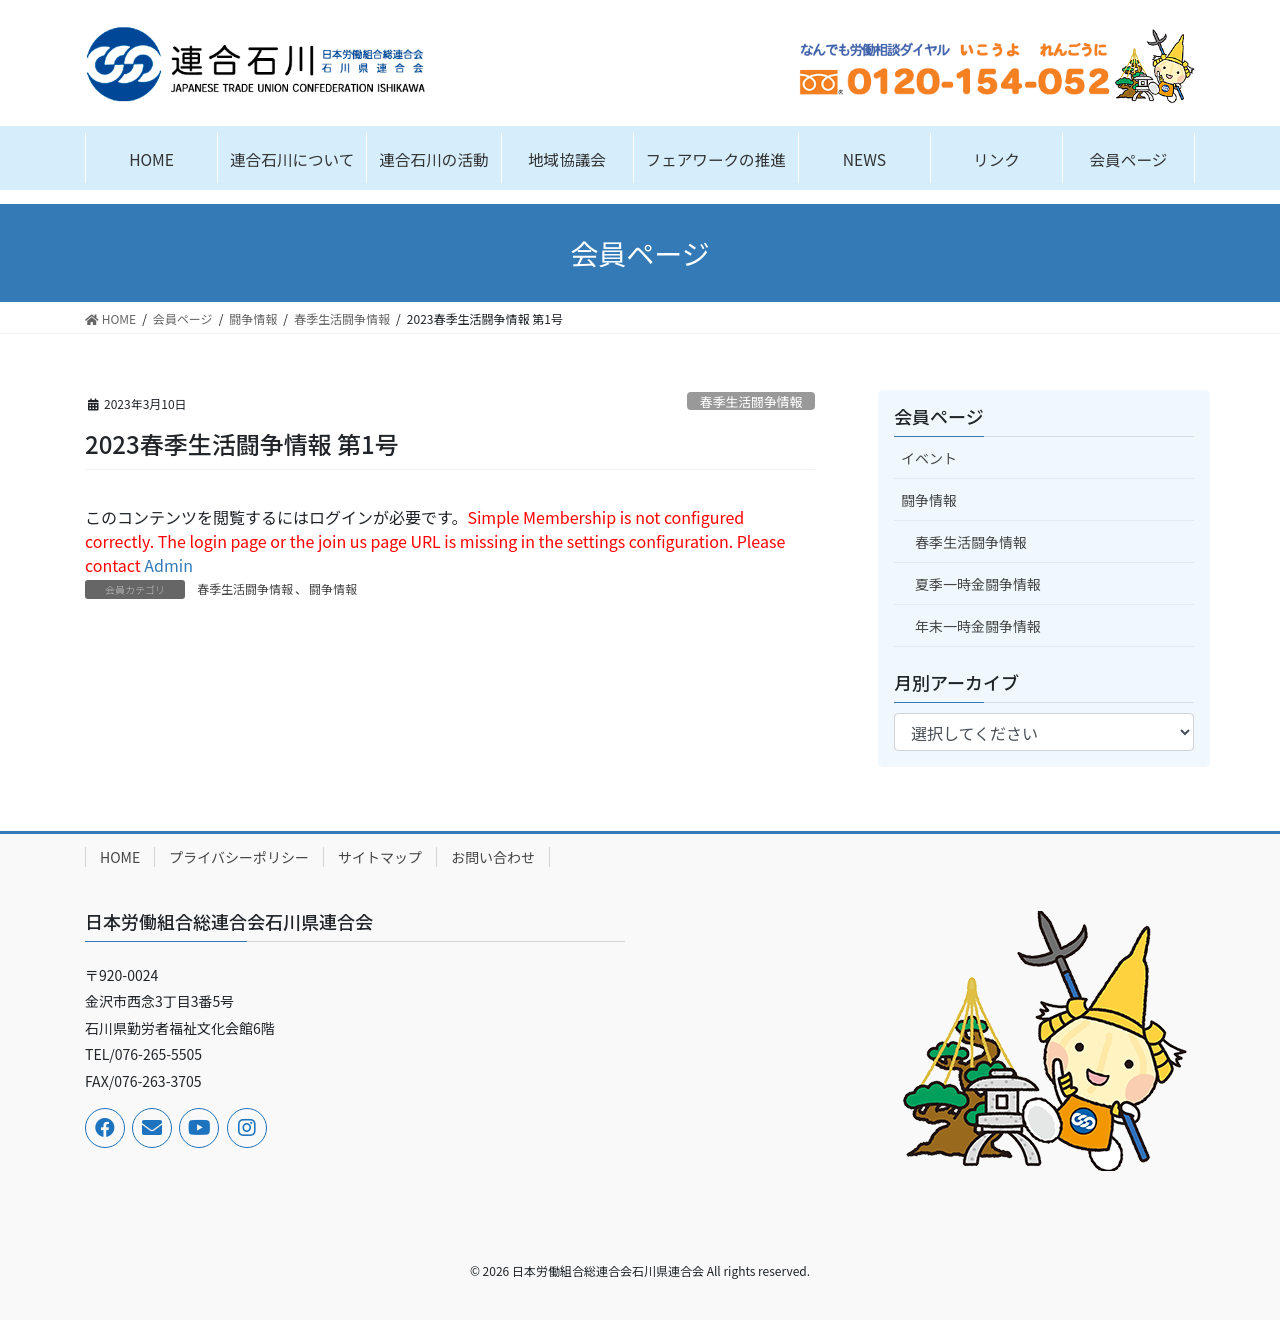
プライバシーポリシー (239, 857)
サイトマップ (380, 857)
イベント (929, 458)
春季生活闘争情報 (751, 401)
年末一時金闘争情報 (978, 626)
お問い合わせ (493, 857)
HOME (120, 857)
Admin (168, 565)
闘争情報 (333, 588)
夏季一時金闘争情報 (978, 584)
